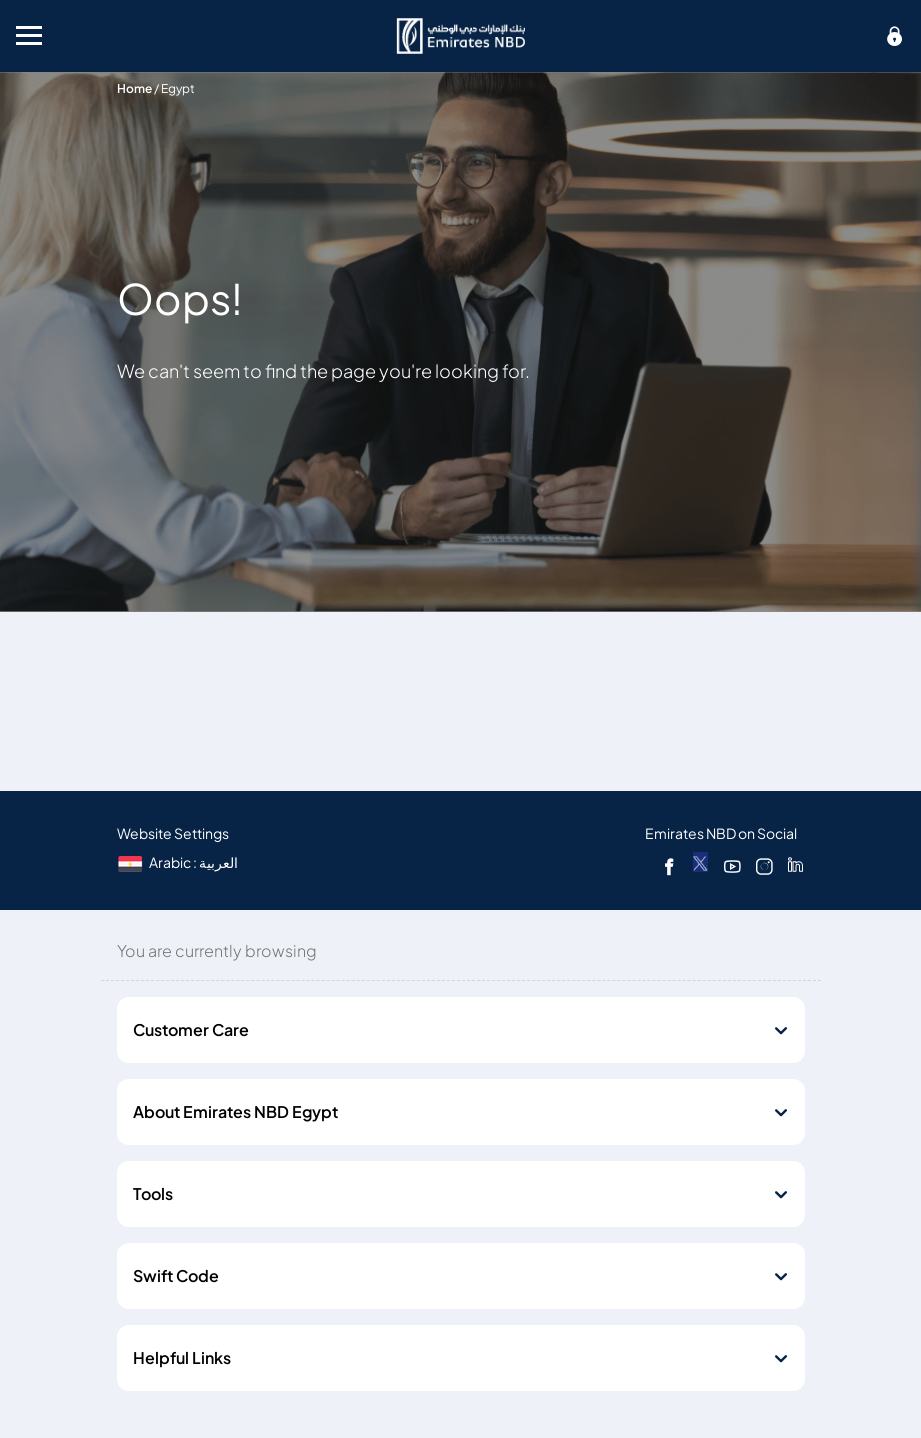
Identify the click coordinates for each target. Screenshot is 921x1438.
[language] (179, 862)
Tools (153, 1194)
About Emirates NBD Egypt (235, 1112)
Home (134, 88)
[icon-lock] (895, 36)
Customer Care (191, 1030)
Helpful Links (182, 1358)
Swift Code (176, 1276)
